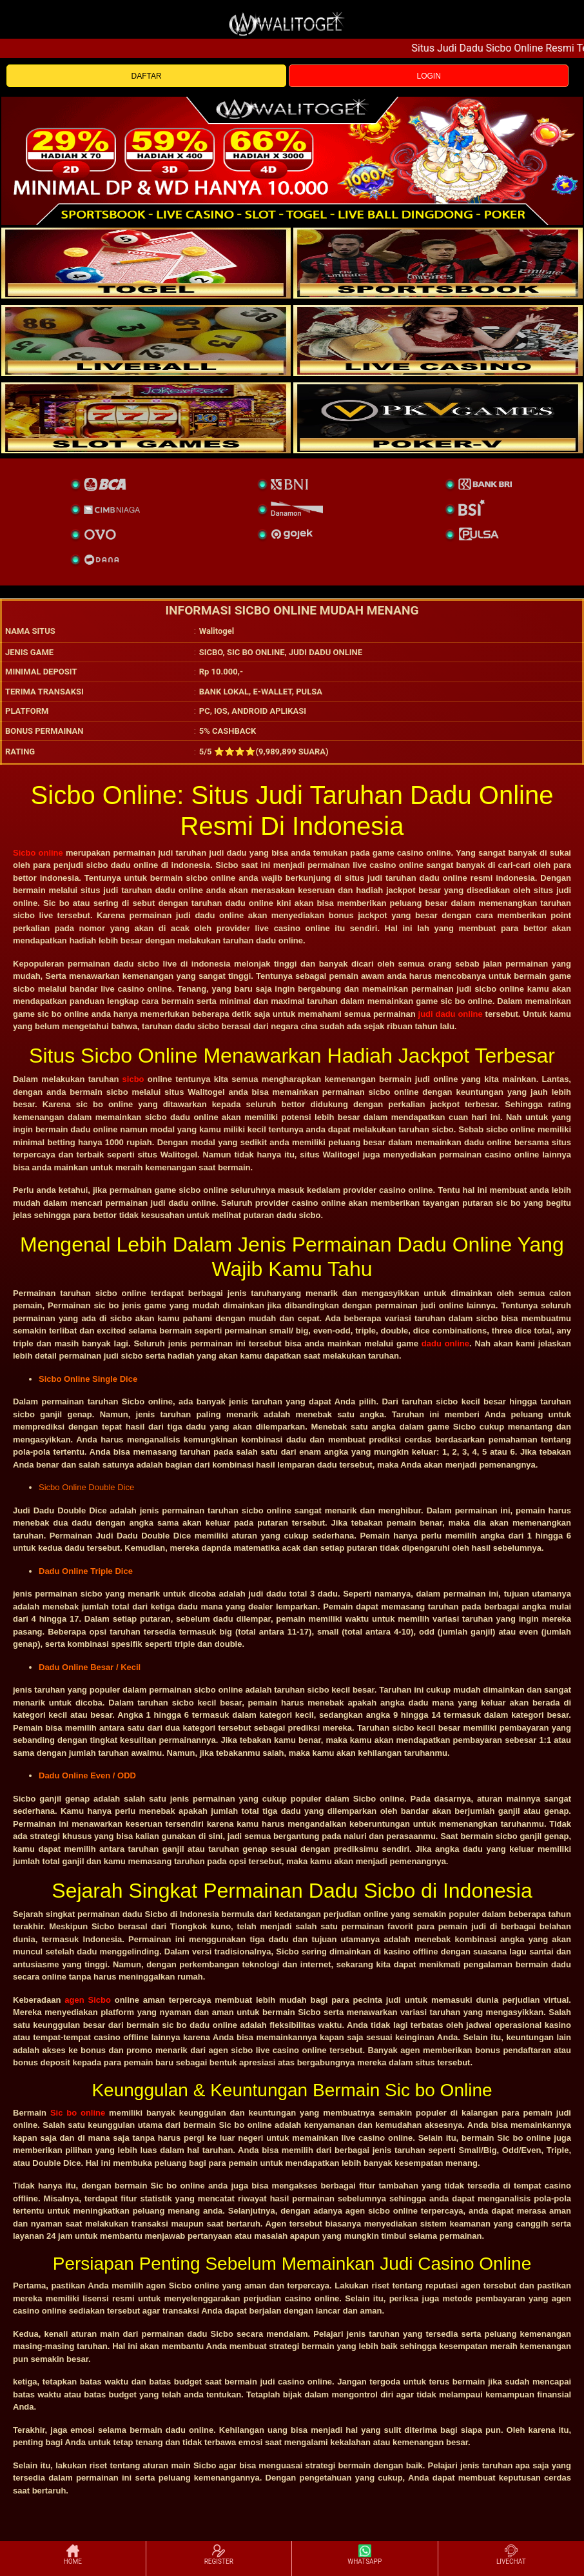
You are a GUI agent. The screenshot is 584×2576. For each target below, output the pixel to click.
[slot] (438, 263)
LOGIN (428, 76)
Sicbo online (38, 853)
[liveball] (438, 417)
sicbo (133, 1079)
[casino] (438, 340)
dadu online (445, 1343)
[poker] (146, 417)
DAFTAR (146, 76)
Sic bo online (77, 2113)
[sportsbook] (146, 340)
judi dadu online (450, 1014)
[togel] (146, 263)
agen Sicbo (87, 2000)
